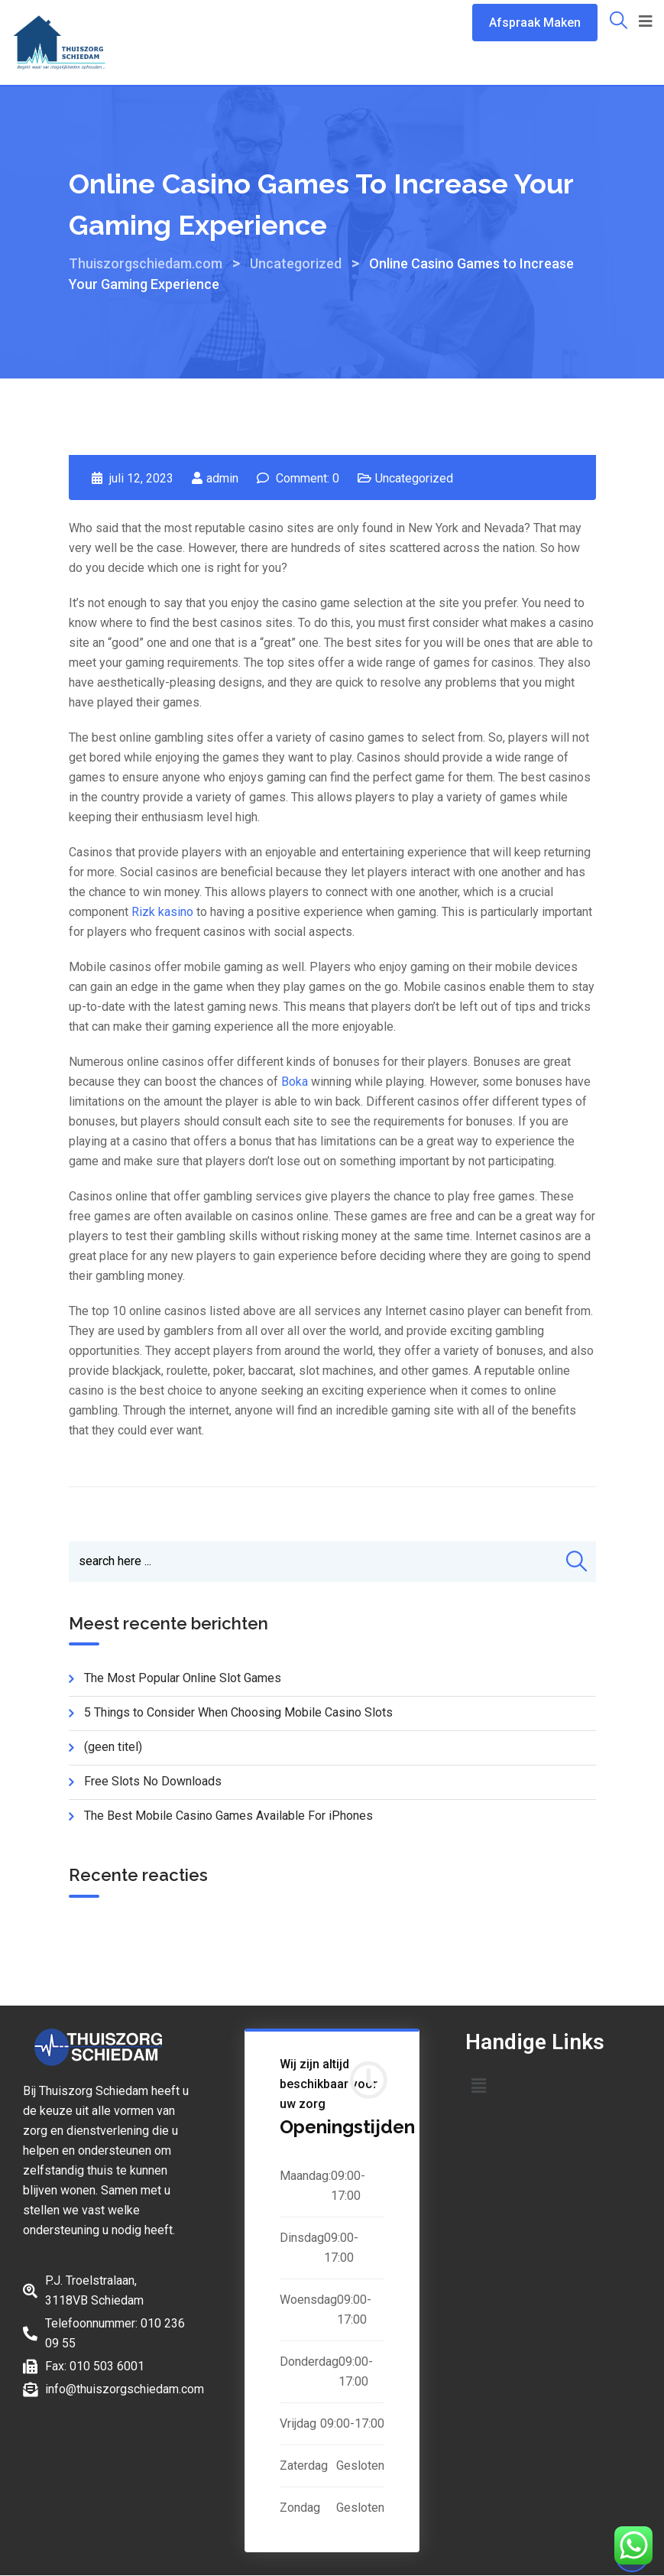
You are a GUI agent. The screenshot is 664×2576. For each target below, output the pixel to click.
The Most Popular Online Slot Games (182, 1679)
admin (222, 478)
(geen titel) (113, 1748)
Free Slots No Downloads (153, 1782)
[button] (478, 2087)
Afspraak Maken (535, 22)
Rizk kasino (162, 912)
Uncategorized (414, 478)
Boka (294, 1081)
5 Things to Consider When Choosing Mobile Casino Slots (238, 1714)
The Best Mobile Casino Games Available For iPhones (228, 1817)
